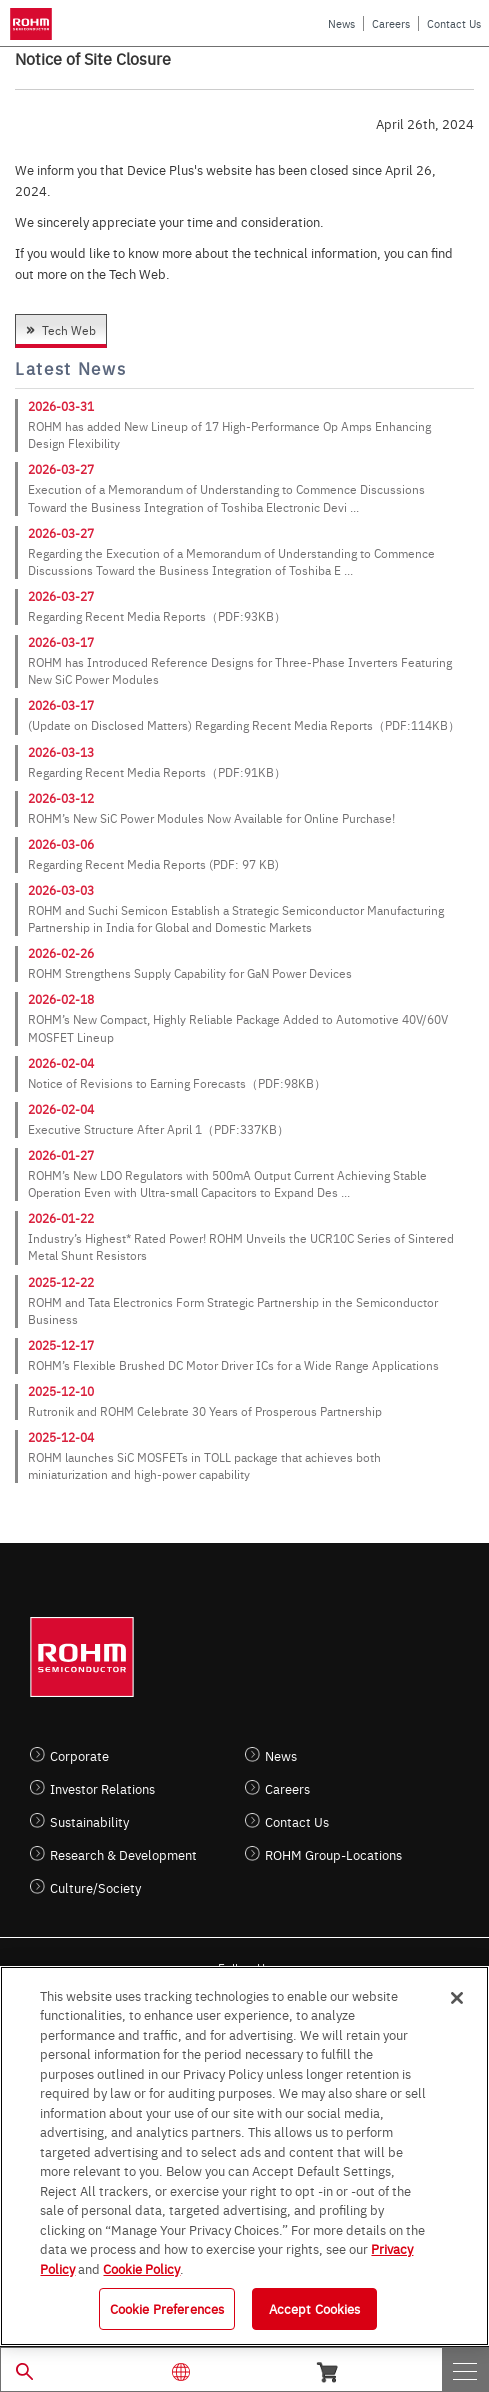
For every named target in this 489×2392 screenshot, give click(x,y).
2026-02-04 (61, 1063)
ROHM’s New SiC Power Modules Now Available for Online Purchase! (211, 818)
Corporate (79, 1755)
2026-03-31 (61, 406)
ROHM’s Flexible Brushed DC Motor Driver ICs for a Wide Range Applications (233, 1365)
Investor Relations (102, 1788)
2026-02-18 (61, 999)
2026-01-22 (61, 1218)
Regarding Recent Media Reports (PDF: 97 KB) (153, 864)
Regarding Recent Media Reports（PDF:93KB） (157, 616)
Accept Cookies (315, 2308)
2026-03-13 (61, 752)
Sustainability (89, 1821)
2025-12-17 (61, 1345)
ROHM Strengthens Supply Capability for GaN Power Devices (190, 973)
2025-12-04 (61, 1437)
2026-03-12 (61, 798)
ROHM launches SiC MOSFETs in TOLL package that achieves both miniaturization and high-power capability (204, 1465)
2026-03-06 (61, 844)
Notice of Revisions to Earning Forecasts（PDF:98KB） (177, 1083)
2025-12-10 (61, 1391)
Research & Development (123, 1854)
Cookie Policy (141, 2268)
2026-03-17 (61, 642)
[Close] (457, 1998)
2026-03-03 (61, 890)
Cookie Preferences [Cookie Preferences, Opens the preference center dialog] (167, 2308)
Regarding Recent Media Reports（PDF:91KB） (157, 772)
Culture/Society (95, 1887)
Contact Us (454, 23)
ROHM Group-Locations (333, 1854)
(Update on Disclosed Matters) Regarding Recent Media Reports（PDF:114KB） (244, 725)
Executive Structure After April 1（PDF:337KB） (158, 1129)
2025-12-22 (61, 1282)
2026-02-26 (61, 953)
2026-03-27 (61, 469)
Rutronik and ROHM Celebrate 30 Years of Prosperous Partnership (205, 1411)
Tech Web (69, 330)
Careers (391, 23)
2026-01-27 (61, 1155)
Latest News (70, 368)
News (341, 23)
